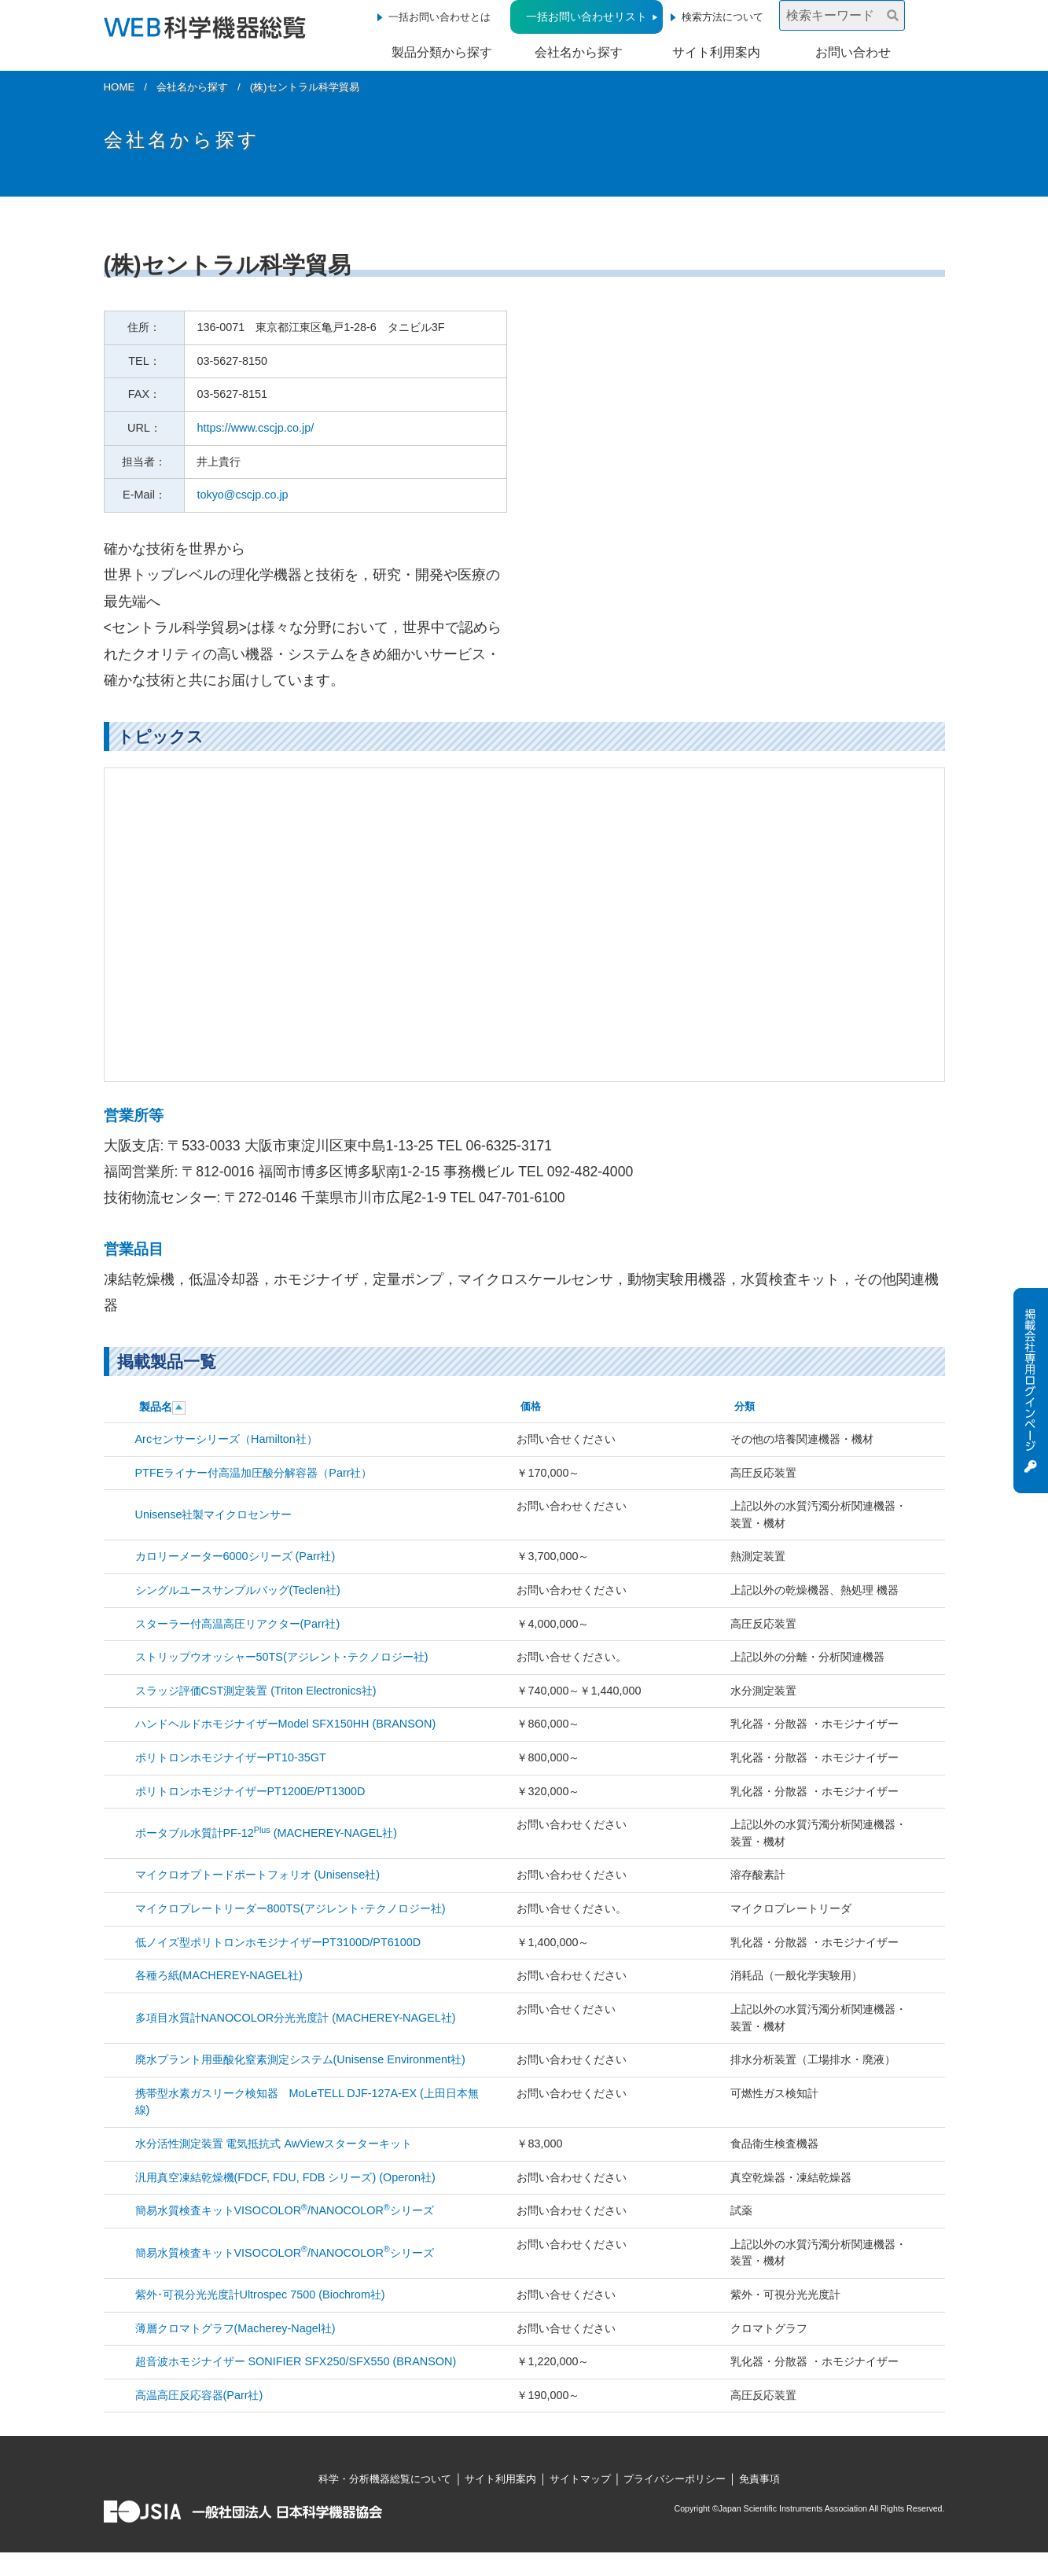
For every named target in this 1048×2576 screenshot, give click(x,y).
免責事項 (759, 2479)
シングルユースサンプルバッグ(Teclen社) (237, 1590)
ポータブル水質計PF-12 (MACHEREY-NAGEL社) (266, 1833)
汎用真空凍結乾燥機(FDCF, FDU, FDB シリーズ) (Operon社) (285, 2177)
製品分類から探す (442, 52)
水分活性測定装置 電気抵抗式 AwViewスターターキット (274, 2143)
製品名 (155, 1406)
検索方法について (722, 17)
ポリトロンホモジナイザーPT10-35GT (230, 1757)
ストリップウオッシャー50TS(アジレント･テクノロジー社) (281, 1656)
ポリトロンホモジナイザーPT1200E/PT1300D (250, 1791)
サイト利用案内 (716, 52)
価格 (530, 1406)
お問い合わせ (853, 52)
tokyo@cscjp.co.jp (242, 494)
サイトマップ (580, 2479)
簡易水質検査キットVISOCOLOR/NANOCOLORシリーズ (284, 2210)
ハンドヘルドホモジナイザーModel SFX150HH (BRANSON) (285, 1723)
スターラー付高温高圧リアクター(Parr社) (237, 1623)
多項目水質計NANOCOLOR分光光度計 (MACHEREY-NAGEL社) (295, 2017)
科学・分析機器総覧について (384, 2479)
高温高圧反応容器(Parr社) (199, 2395)
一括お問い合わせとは (439, 17)
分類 (744, 1406)
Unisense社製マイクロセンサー (213, 1514)
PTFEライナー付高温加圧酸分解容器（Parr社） (254, 1472)
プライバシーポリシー (674, 2479)
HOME (119, 87)
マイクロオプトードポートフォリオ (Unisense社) (258, 1874)
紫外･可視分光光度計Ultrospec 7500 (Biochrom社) (260, 2294)
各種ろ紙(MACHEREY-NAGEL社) (219, 1975)
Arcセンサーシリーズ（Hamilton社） (226, 1439)
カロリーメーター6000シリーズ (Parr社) (235, 1556)
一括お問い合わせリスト (586, 16)
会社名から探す (579, 52)
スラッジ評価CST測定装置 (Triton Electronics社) (256, 1690)
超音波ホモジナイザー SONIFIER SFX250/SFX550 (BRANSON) (296, 2361)
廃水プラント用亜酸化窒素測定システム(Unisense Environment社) (300, 2059)
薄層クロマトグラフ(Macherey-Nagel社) (235, 2328)
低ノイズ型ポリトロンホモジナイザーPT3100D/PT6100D (278, 1942)
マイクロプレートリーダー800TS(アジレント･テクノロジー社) (290, 1908)
